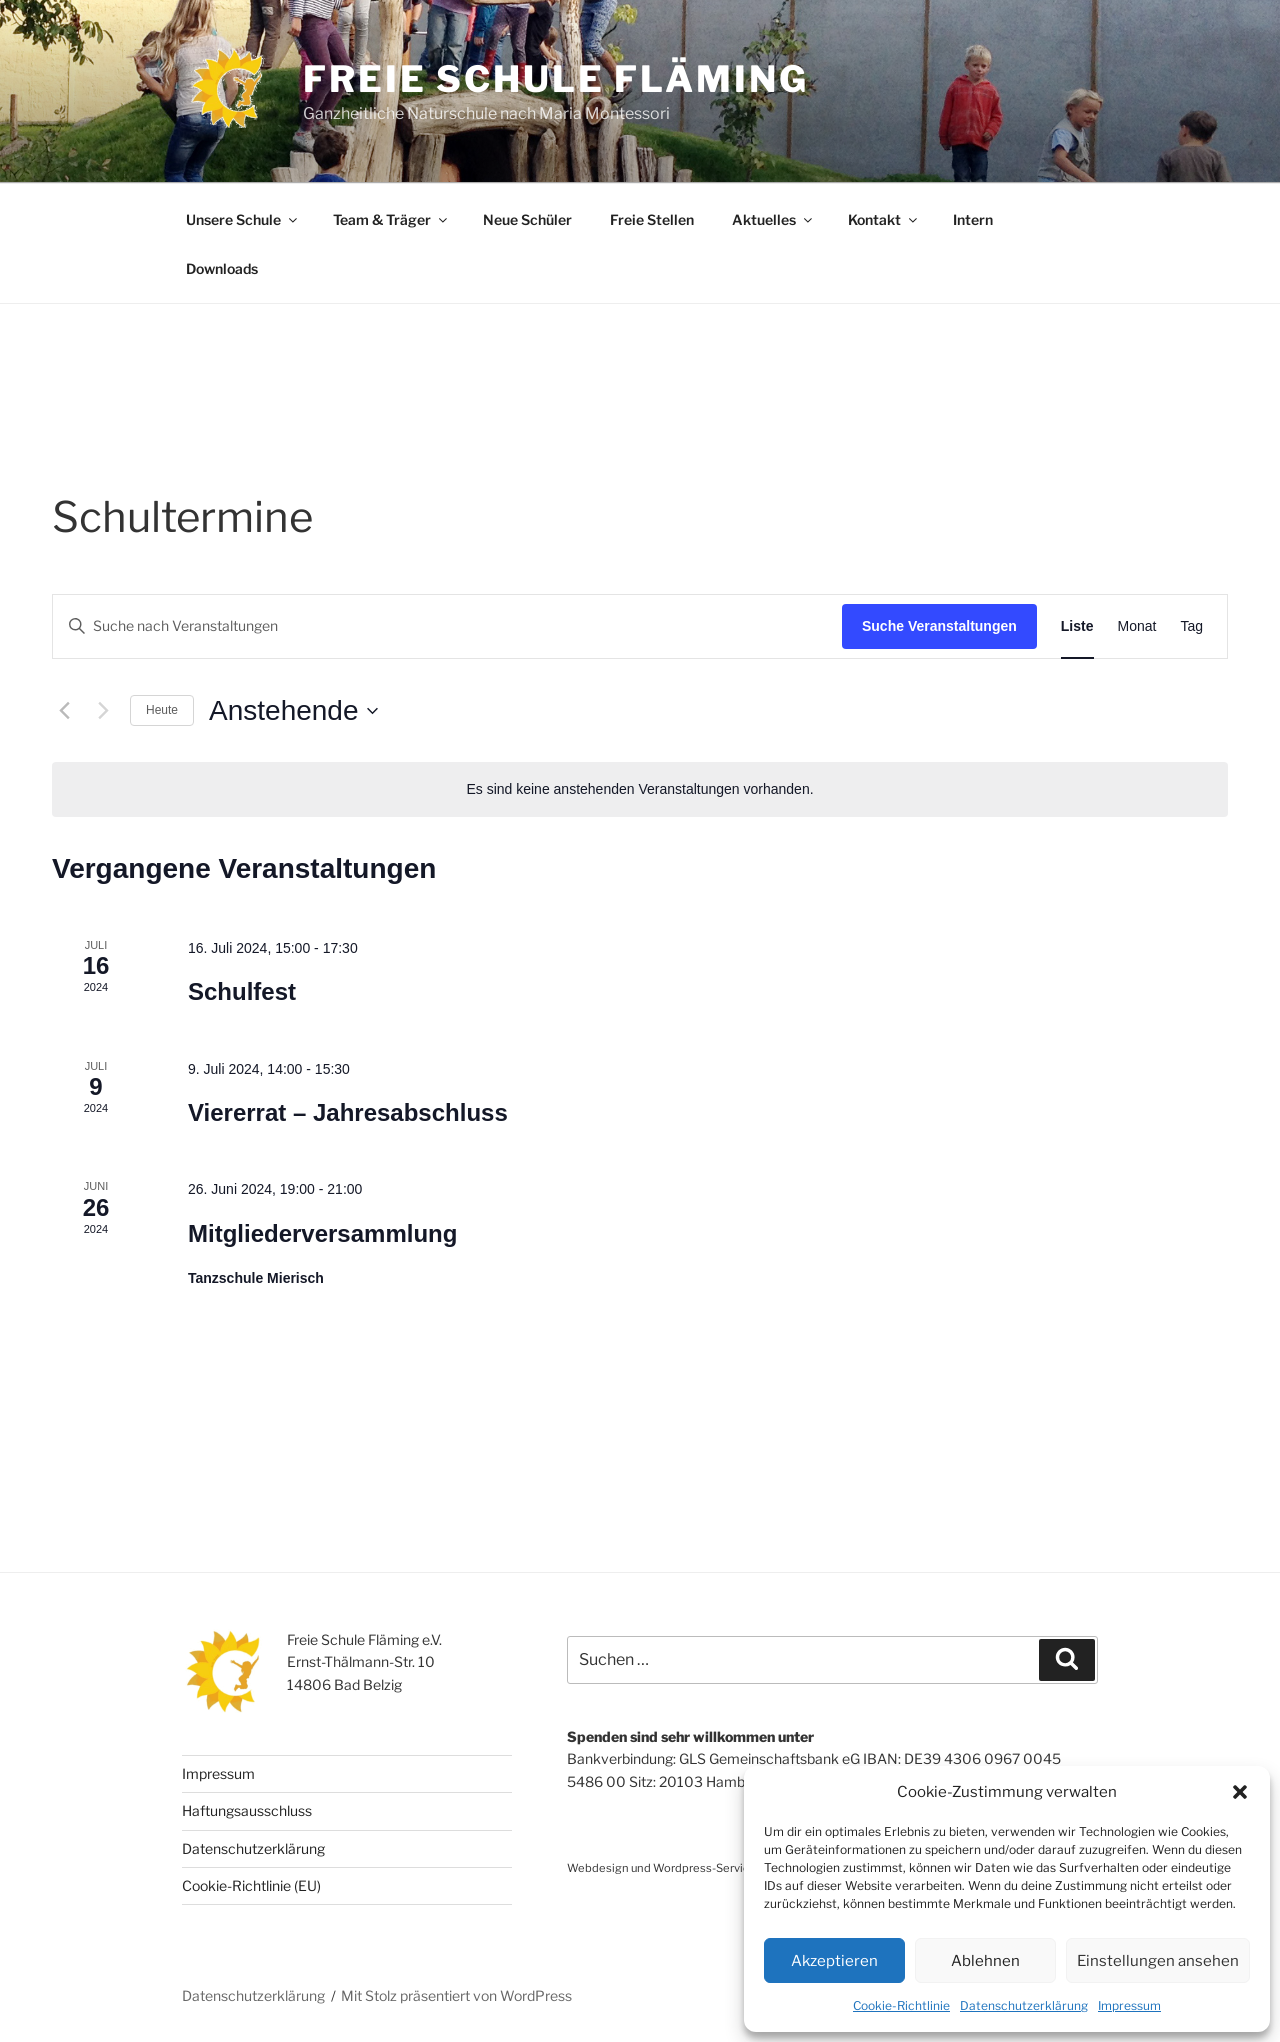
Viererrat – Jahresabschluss (348, 1112)
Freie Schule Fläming (556, 79)
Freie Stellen (652, 219)
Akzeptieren (834, 1961)
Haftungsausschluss (247, 1810)
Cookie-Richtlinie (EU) (251, 1885)
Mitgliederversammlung (322, 1233)
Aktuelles (773, 219)
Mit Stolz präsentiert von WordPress (456, 1995)
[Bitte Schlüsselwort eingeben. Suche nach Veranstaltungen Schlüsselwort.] (447, 626)
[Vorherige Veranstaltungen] (64, 711)
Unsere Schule (243, 219)
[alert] (640, 789)
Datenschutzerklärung (1024, 2005)
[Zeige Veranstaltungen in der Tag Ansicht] (1191, 626)
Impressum (1129, 2005)
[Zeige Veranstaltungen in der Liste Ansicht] (1077, 626)
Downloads (222, 268)
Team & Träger (391, 219)
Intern (973, 219)
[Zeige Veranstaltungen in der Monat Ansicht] (1137, 626)
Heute (162, 710)
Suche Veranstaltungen (939, 626)
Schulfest (242, 991)
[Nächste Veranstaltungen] (103, 711)
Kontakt (884, 219)
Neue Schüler (527, 219)
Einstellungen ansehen (1158, 1961)
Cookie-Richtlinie (901, 2005)
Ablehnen (985, 1961)
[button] (1240, 1792)
